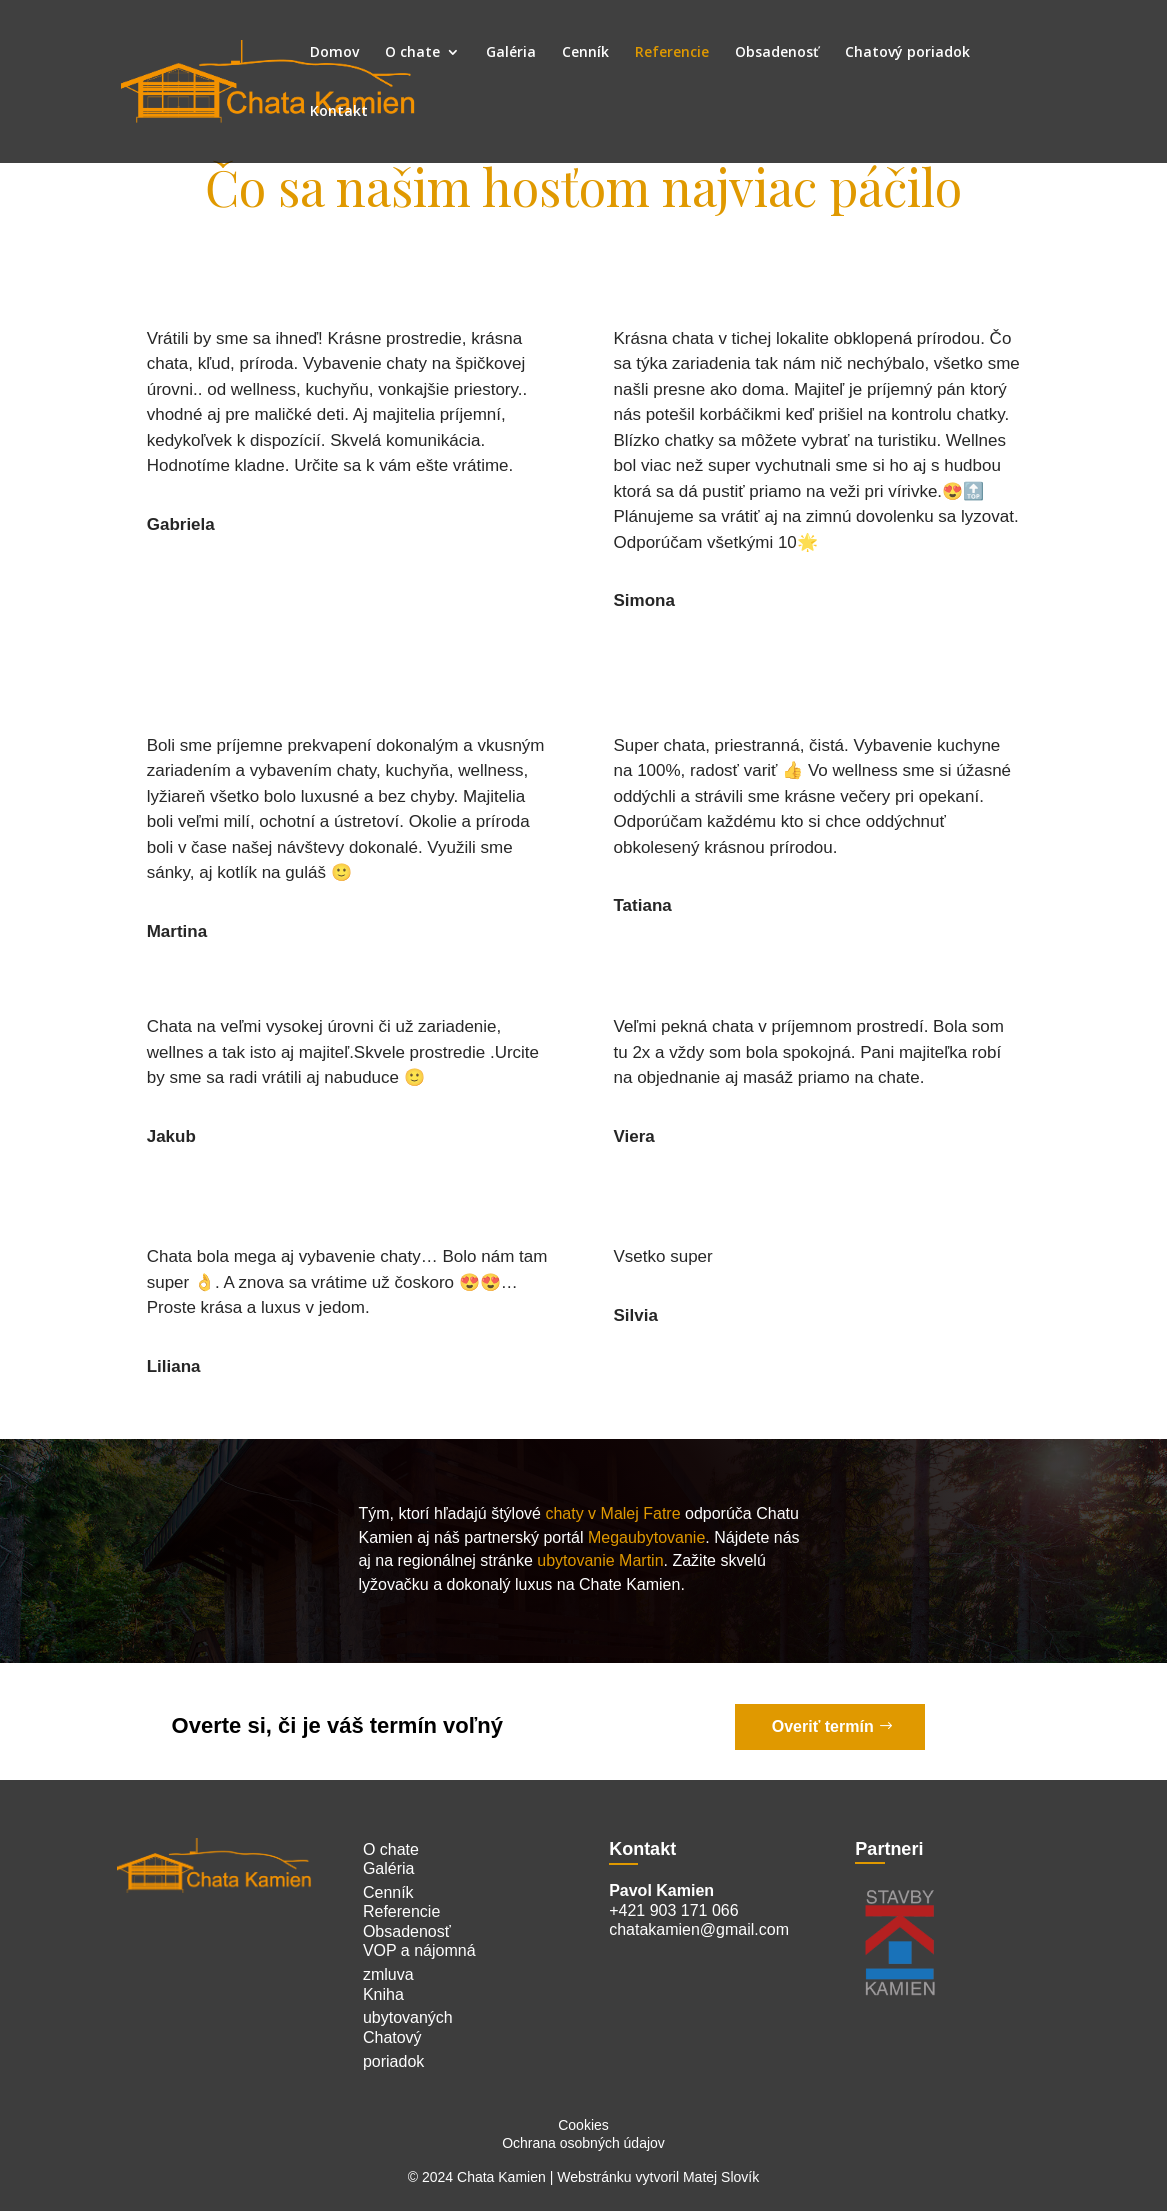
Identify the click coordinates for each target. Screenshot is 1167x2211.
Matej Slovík (721, 2177)
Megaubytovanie (646, 1537)
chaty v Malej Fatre (611, 1513)
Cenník (585, 53)
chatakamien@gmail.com (699, 1929)
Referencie (672, 53)
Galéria (511, 53)
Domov (334, 53)
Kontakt (339, 112)
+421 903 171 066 (673, 1910)
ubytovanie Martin (600, 1560)
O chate (412, 53)
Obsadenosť (777, 53)
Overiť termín (823, 1726)
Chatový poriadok (907, 53)
